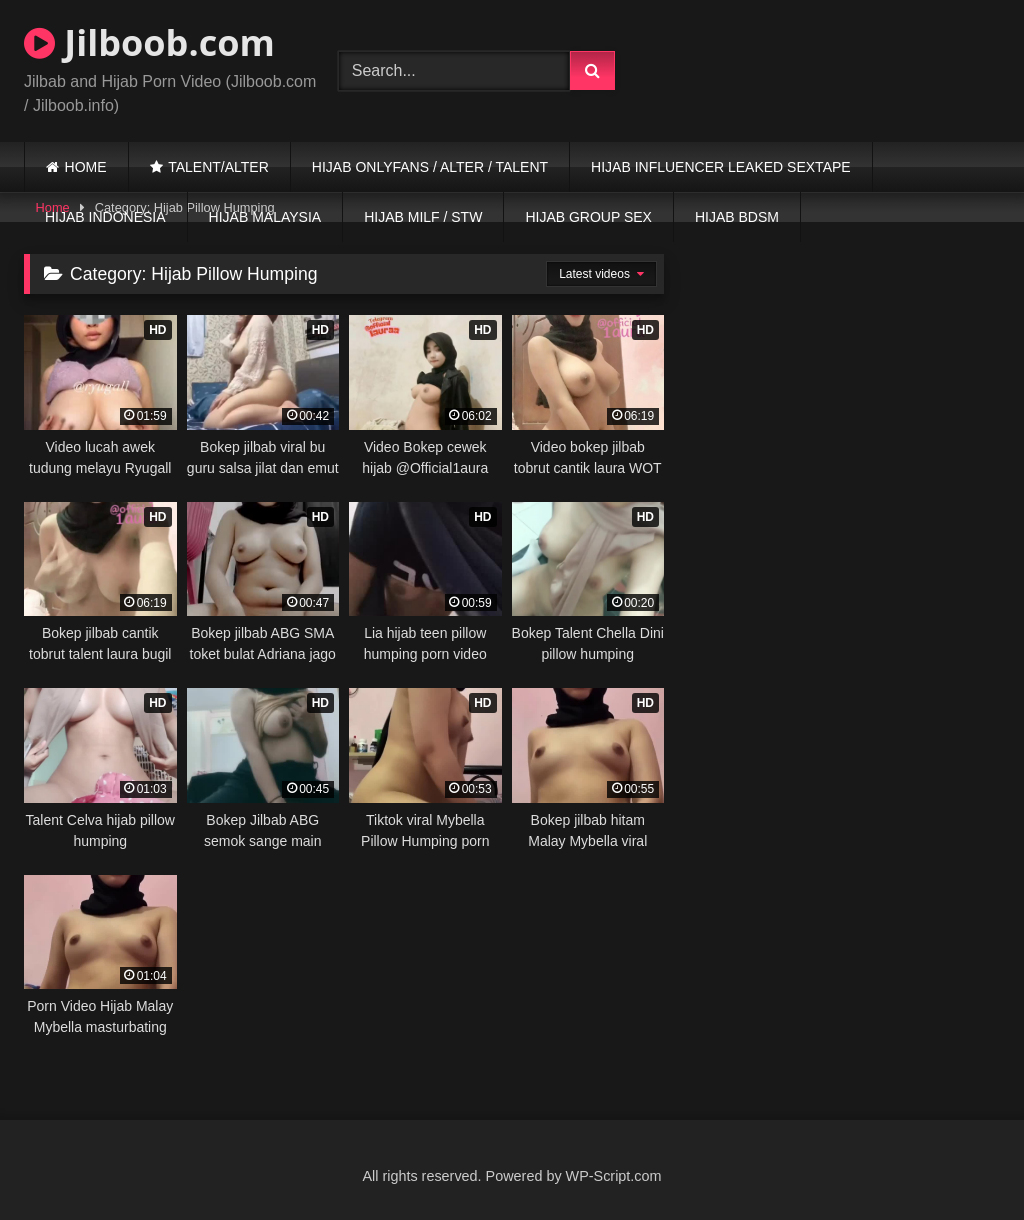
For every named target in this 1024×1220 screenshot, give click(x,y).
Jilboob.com (149, 42)
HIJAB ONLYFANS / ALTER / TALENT (430, 167)
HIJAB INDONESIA (105, 217)
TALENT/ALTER (218, 167)
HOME (86, 167)
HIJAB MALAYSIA (265, 217)
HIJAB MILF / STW (423, 217)
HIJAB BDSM (737, 217)
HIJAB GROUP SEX (588, 217)
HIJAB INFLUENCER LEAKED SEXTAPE (721, 167)
